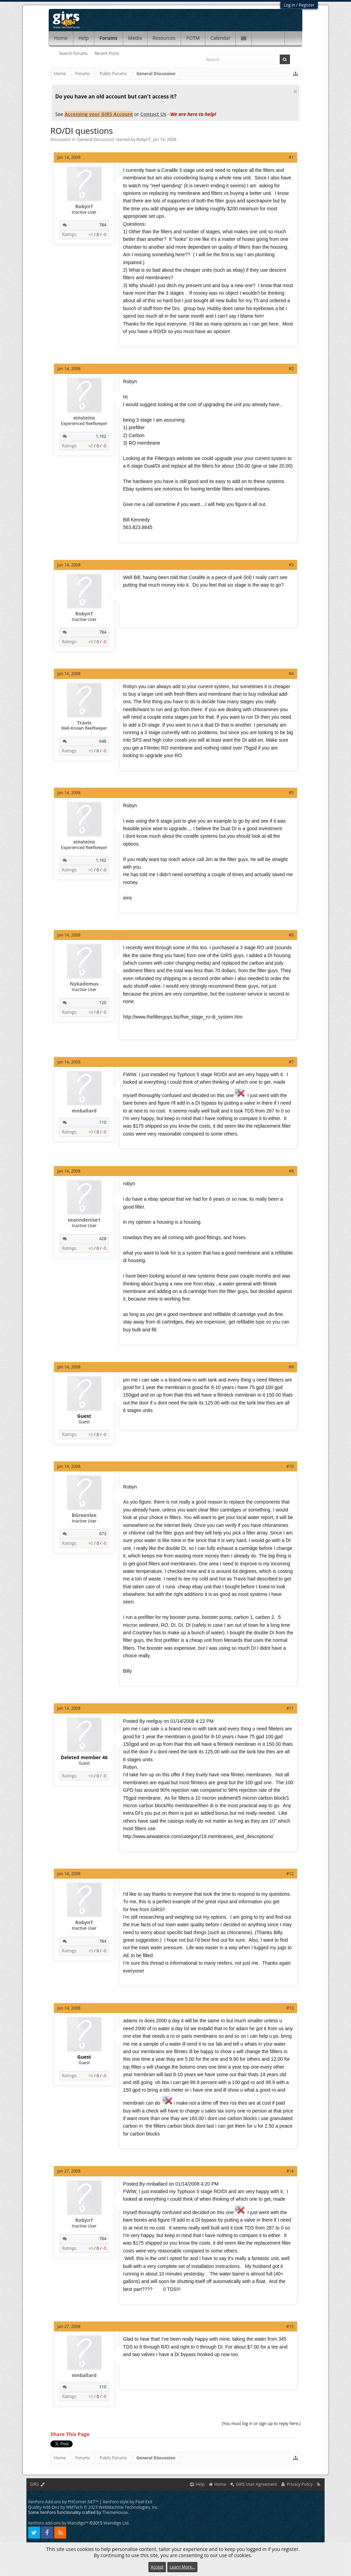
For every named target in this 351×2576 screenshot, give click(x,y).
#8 (291, 1171)
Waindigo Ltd (116, 2523)
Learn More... (182, 2567)
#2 (291, 369)
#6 (291, 935)
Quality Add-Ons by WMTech (93, 2507)
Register (306, 5)
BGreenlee (84, 1515)
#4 (291, 674)
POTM (193, 38)
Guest (84, 1416)
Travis (84, 723)
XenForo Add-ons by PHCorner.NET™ (63, 2502)
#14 (289, 2171)
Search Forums (73, 53)
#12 (289, 1874)
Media (135, 38)
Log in (289, 5)
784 (102, 225)
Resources (164, 38)
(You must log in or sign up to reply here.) (261, 2423)
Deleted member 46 (84, 1757)
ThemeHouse (115, 2512)
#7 (291, 1062)
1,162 (101, 436)
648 (102, 741)
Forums (108, 38)
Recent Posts (107, 53)
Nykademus (84, 984)
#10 (289, 1466)
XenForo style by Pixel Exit (128, 2502)
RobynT (143, 139)
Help (83, 38)
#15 (289, 2326)
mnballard (84, 1111)
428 (102, 1239)
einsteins (84, 418)
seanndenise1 (84, 1220)
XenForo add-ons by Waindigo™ (58, 2523)
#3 (291, 565)
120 (102, 1002)
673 (102, 1534)
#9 (291, 1367)
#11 (289, 1708)
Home (61, 38)
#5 (291, 793)
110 (102, 1122)
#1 (291, 157)
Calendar (220, 38)
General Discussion (95, 139)
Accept (157, 2567)
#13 (289, 2008)
